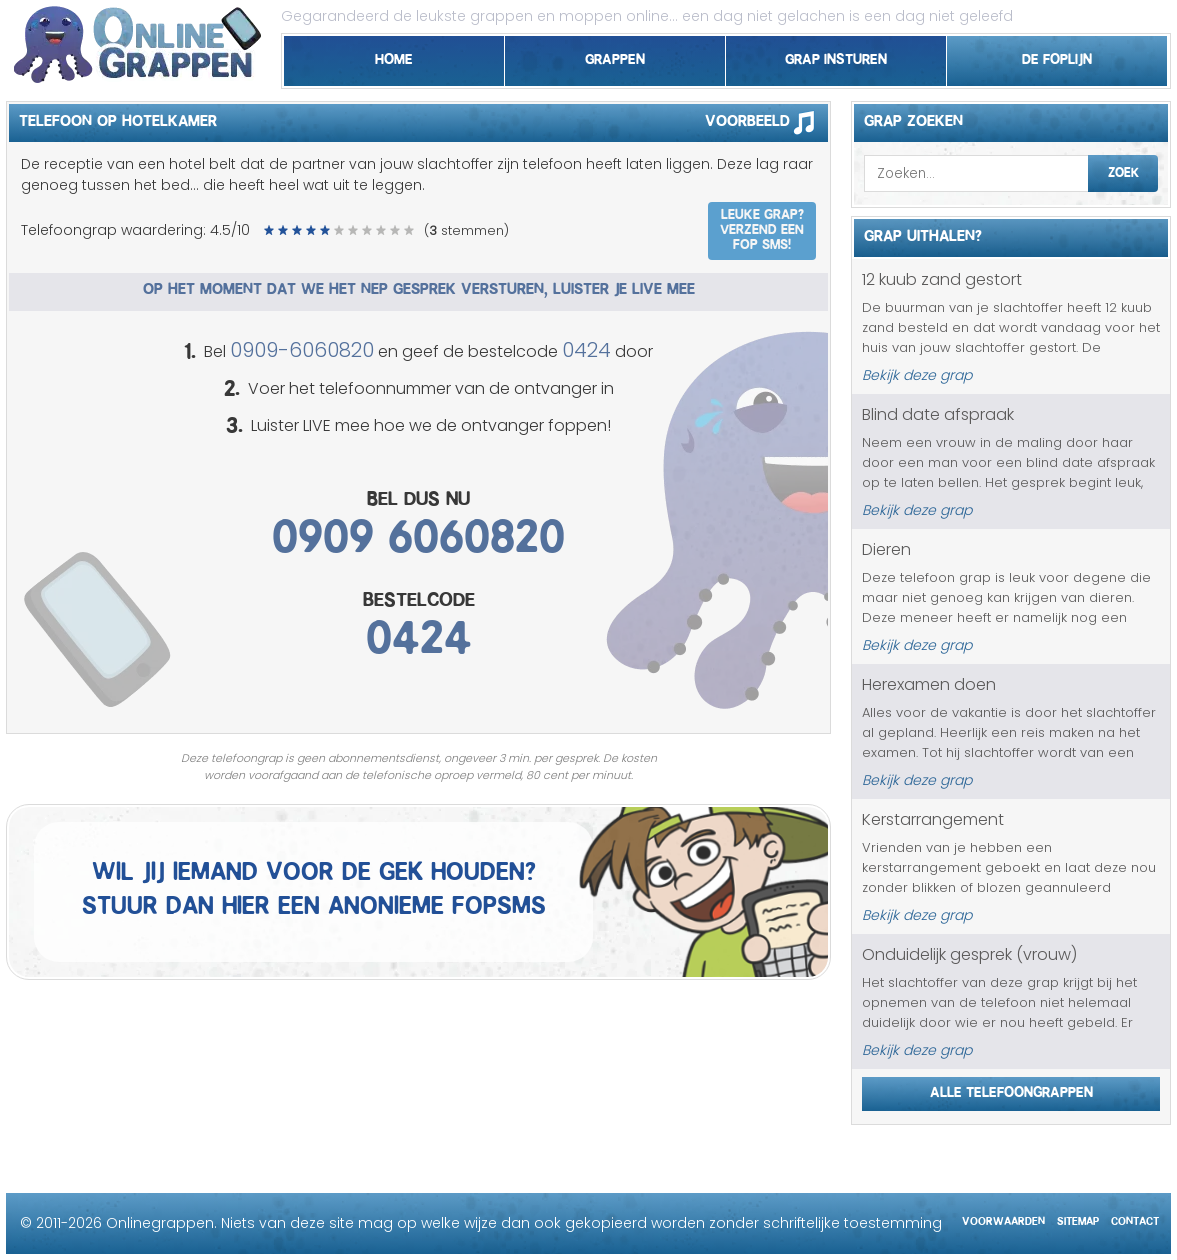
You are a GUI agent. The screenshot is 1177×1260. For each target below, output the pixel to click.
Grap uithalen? (923, 233)
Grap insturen (836, 56)
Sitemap (1078, 1218)
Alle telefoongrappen (1011, 1089)
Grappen (615, 56)
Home (394, 56)
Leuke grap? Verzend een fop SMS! (762, 227)
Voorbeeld (766, 122)
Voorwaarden (1003, 1218)
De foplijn (1057, 56)
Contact (1135, 1218)
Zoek (1123, 170)
